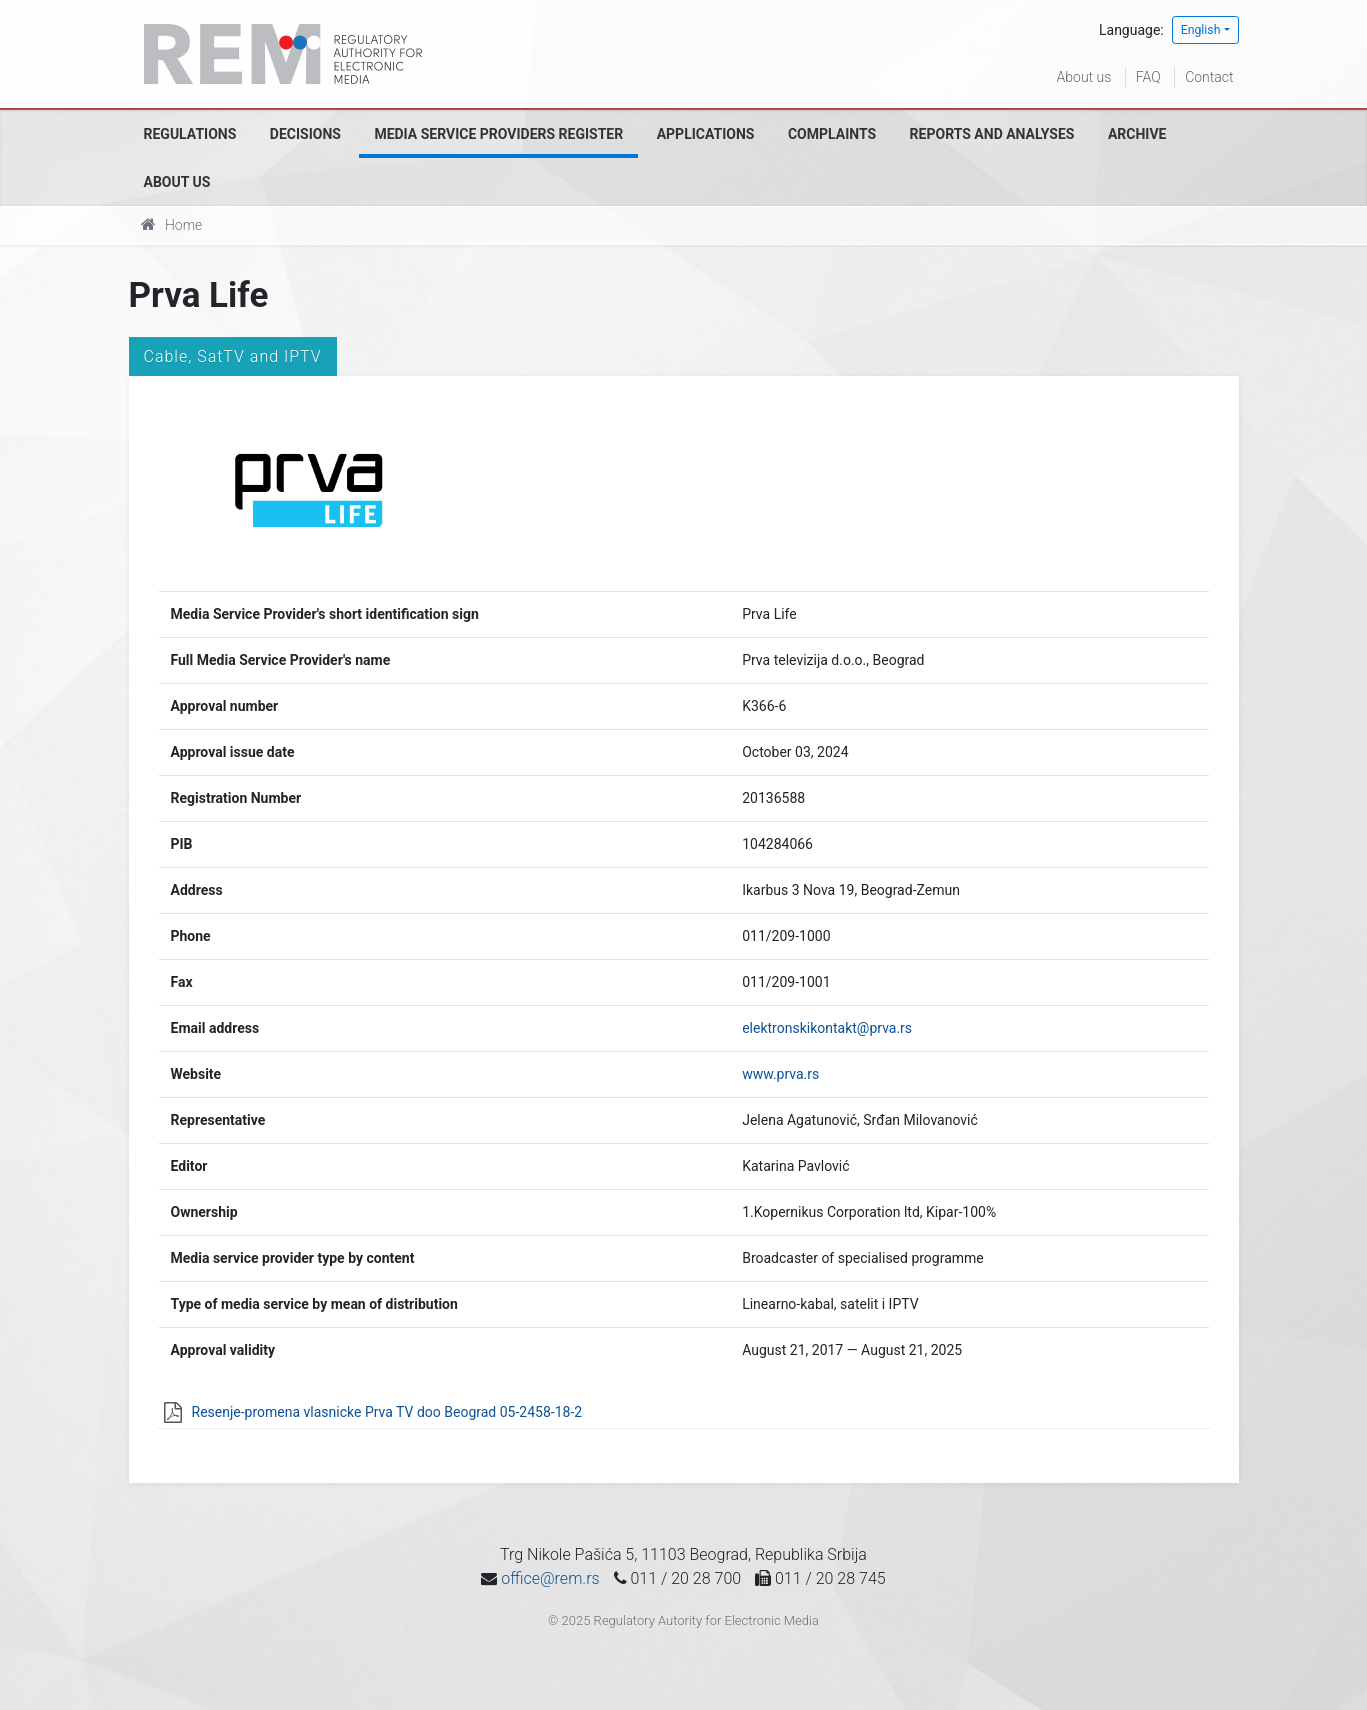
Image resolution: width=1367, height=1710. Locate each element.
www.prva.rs (780, 1074)
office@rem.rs (550, 1578)
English (1201, 30)
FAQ (1148, 77)
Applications (706, 134)
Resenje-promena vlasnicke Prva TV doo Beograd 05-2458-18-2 (387, 1412)
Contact (1209, 77)
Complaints (832, 134)
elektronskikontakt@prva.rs (827, 1028)
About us (1084, 77)
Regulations (190, 134)
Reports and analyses (992, 134)
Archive (1137, 134)
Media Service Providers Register (498, 134)
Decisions (305, 134)
